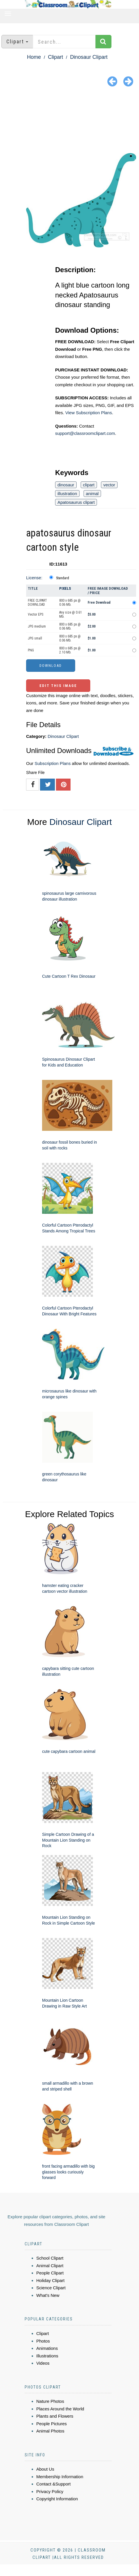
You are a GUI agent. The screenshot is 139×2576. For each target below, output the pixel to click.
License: (34, 577)
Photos (43, 2340)
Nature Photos (50, 2401)
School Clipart (49, 2258)
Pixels (65, 588)
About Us (45, 2469)
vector (109, 484)
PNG (31, 650)
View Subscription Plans (88, 412)
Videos (43, 2363)
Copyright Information (57, 2498)
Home (34, 57)
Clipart (55, 57)
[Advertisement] (69, 121)
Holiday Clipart (50, 2280)
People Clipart (50, 2272)
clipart (89, 484)
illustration (67, 493)
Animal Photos (50, 2430)
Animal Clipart (49, 2265)
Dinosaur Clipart (88, 57)
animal (92, 493)
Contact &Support (53, 2483)
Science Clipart (51, 2287)
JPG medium (37, 626)
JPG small (35, 638)
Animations (47, 2348)
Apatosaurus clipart (76, 502)
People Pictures (51, 2423)
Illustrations (47, 2355)
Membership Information (59, 2476)
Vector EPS (35, 614)
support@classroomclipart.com (85, 433)
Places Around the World (60, 2408)
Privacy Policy (49, 2491)
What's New (47, 2295)
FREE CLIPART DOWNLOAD (37, 602)
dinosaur (65, 484)
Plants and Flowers (54, 2416)
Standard (62, 578)
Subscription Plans (53, 763)
